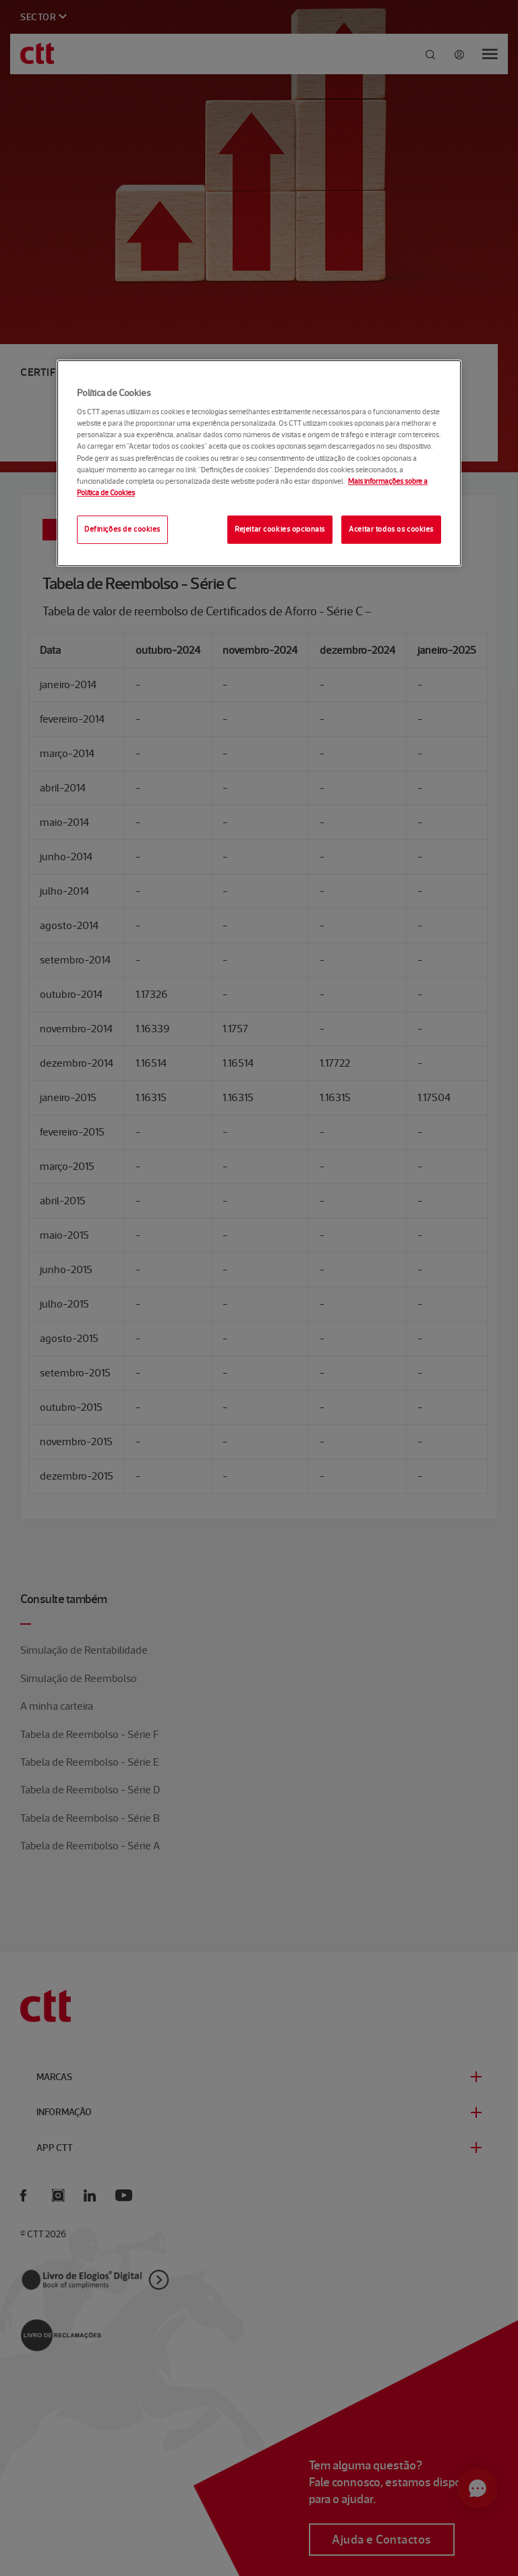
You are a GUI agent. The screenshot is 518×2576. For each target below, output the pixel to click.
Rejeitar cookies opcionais (280, 529)
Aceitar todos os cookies (391, 529)
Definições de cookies (122, 529)
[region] (259, 463)
